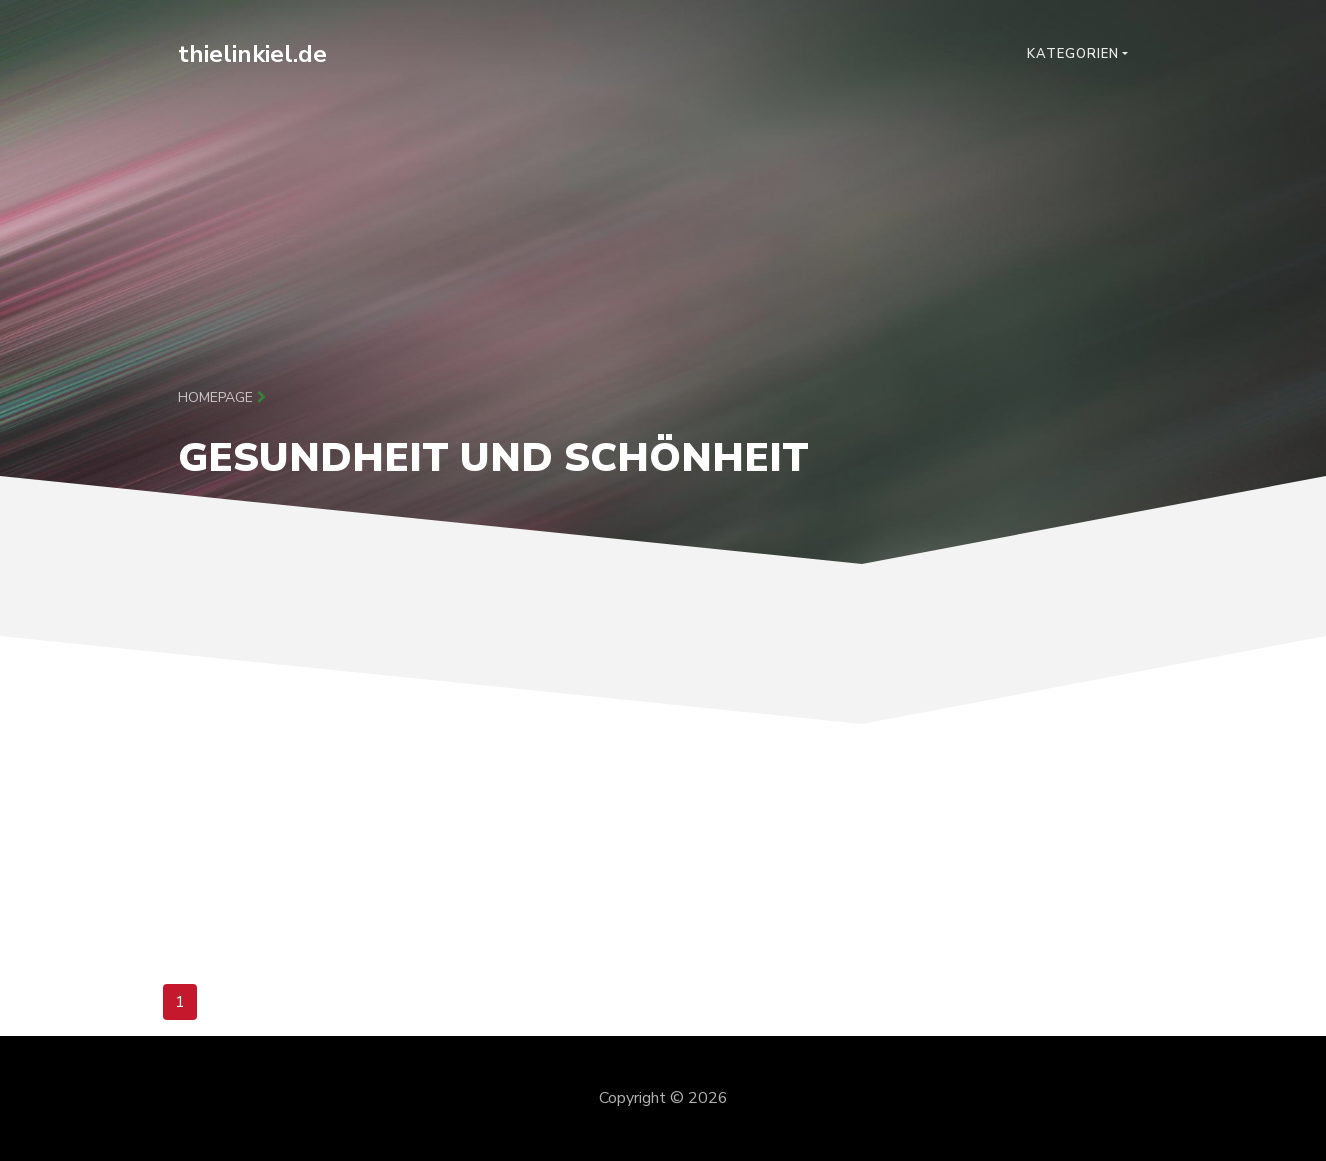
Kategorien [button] (1073, 54)
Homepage (222, 397)
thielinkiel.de (252, 54)
